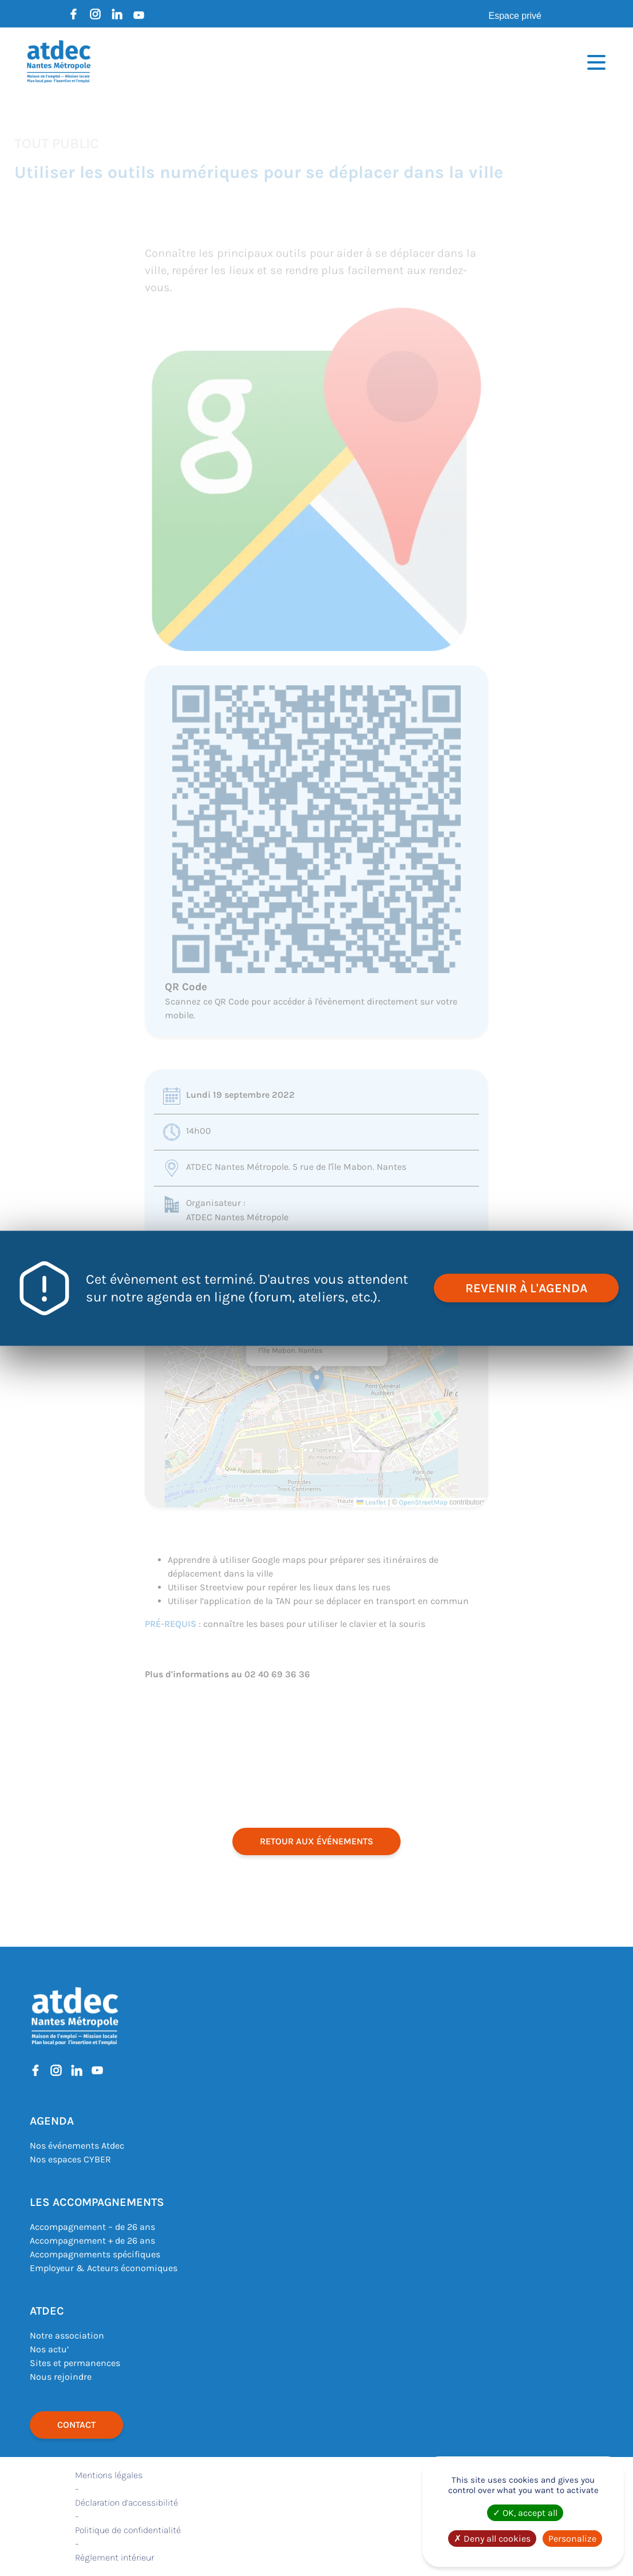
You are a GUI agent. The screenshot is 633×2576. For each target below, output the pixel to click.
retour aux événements (316, 1841)
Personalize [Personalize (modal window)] (572, 2538)
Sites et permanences (75, 2362)
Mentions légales (109, 2475)
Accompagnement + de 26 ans (92, 2240)
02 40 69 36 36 (277, 1674)
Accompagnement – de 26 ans (92, 2226)
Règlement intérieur (114, 2557)
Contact (76, 2424)
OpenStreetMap (423, 1502)
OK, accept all (525, 2512)
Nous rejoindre (61, 2376)
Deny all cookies (492, 2538)
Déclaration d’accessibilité (126, 2502)
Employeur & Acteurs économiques (103, 2268)
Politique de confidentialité (128, 2530)
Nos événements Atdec (77, 2145)
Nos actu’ (49, 2349)
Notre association (67, 2335)
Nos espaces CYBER (70, 2159)
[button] (317, 1381)
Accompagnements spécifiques (95, 2254)
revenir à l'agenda (526, 1287)
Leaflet (371, 1502)
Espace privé (515, 16)
